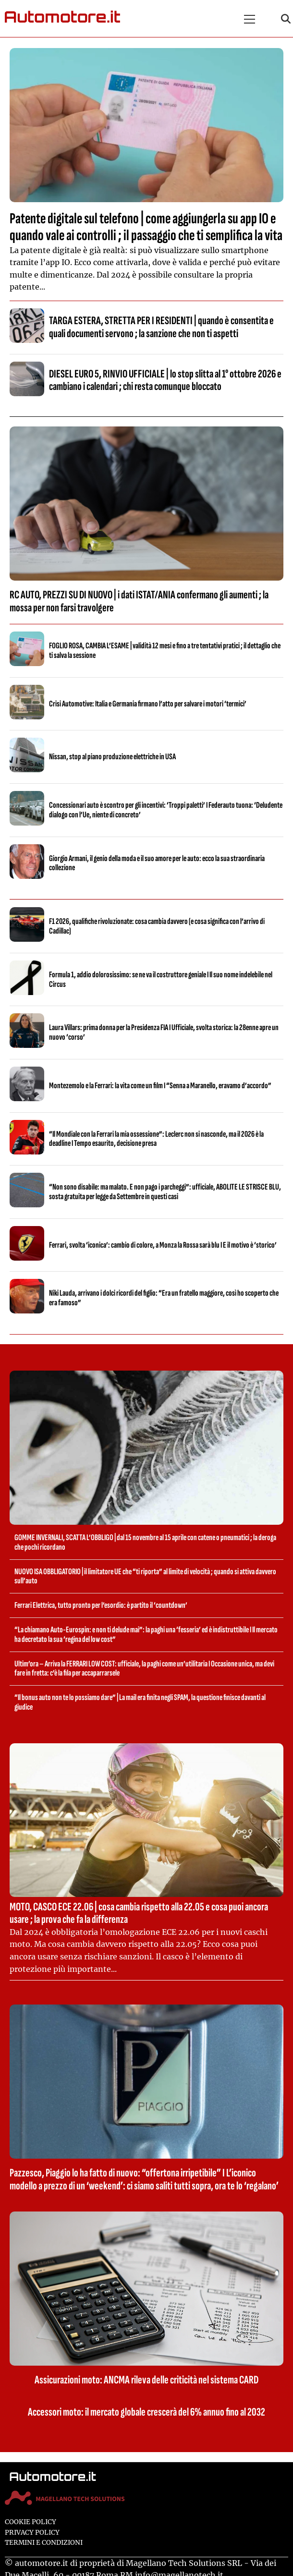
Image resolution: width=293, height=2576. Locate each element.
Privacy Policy (32, 2532)
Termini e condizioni (44, 2543)
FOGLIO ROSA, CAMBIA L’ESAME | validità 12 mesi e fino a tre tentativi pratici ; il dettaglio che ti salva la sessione (165, 650)
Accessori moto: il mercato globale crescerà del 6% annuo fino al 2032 (146, 2412)
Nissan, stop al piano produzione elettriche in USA (112, 757)
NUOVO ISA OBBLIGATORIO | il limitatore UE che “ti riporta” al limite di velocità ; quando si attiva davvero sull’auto (145, 1576)
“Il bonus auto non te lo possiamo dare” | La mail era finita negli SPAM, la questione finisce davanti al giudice (140, 1702)
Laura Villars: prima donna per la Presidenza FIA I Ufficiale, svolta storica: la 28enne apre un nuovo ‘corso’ (164, 1032)
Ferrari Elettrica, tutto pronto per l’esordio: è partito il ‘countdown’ (100, 1605)
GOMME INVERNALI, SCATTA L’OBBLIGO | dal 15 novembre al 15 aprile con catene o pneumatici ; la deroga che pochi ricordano (145, 1542)
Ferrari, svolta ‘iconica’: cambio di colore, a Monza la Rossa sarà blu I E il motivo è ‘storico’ (163, 1245)
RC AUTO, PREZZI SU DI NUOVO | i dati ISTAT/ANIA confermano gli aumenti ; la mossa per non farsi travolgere (139, 601)
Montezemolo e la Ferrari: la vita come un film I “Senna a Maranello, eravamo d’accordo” (160, 1086)
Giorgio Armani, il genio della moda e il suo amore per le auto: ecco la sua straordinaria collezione (157, 863)
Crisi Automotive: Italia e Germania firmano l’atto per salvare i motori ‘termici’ (147, 704)
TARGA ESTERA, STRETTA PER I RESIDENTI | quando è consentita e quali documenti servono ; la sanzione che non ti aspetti (161, 327)
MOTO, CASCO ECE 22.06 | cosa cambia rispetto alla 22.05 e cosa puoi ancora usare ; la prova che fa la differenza (139, 1913)
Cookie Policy (30, 2522)
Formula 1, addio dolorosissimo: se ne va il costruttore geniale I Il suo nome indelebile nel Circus (160, 979)
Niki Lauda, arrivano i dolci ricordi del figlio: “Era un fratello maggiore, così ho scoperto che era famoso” (164, 1298)
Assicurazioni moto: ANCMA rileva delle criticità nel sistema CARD (146, 2380)
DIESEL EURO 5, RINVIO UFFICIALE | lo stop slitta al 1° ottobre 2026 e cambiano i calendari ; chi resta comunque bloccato (165, 380)
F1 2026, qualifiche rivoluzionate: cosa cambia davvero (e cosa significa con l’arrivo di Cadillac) (157, 926)
